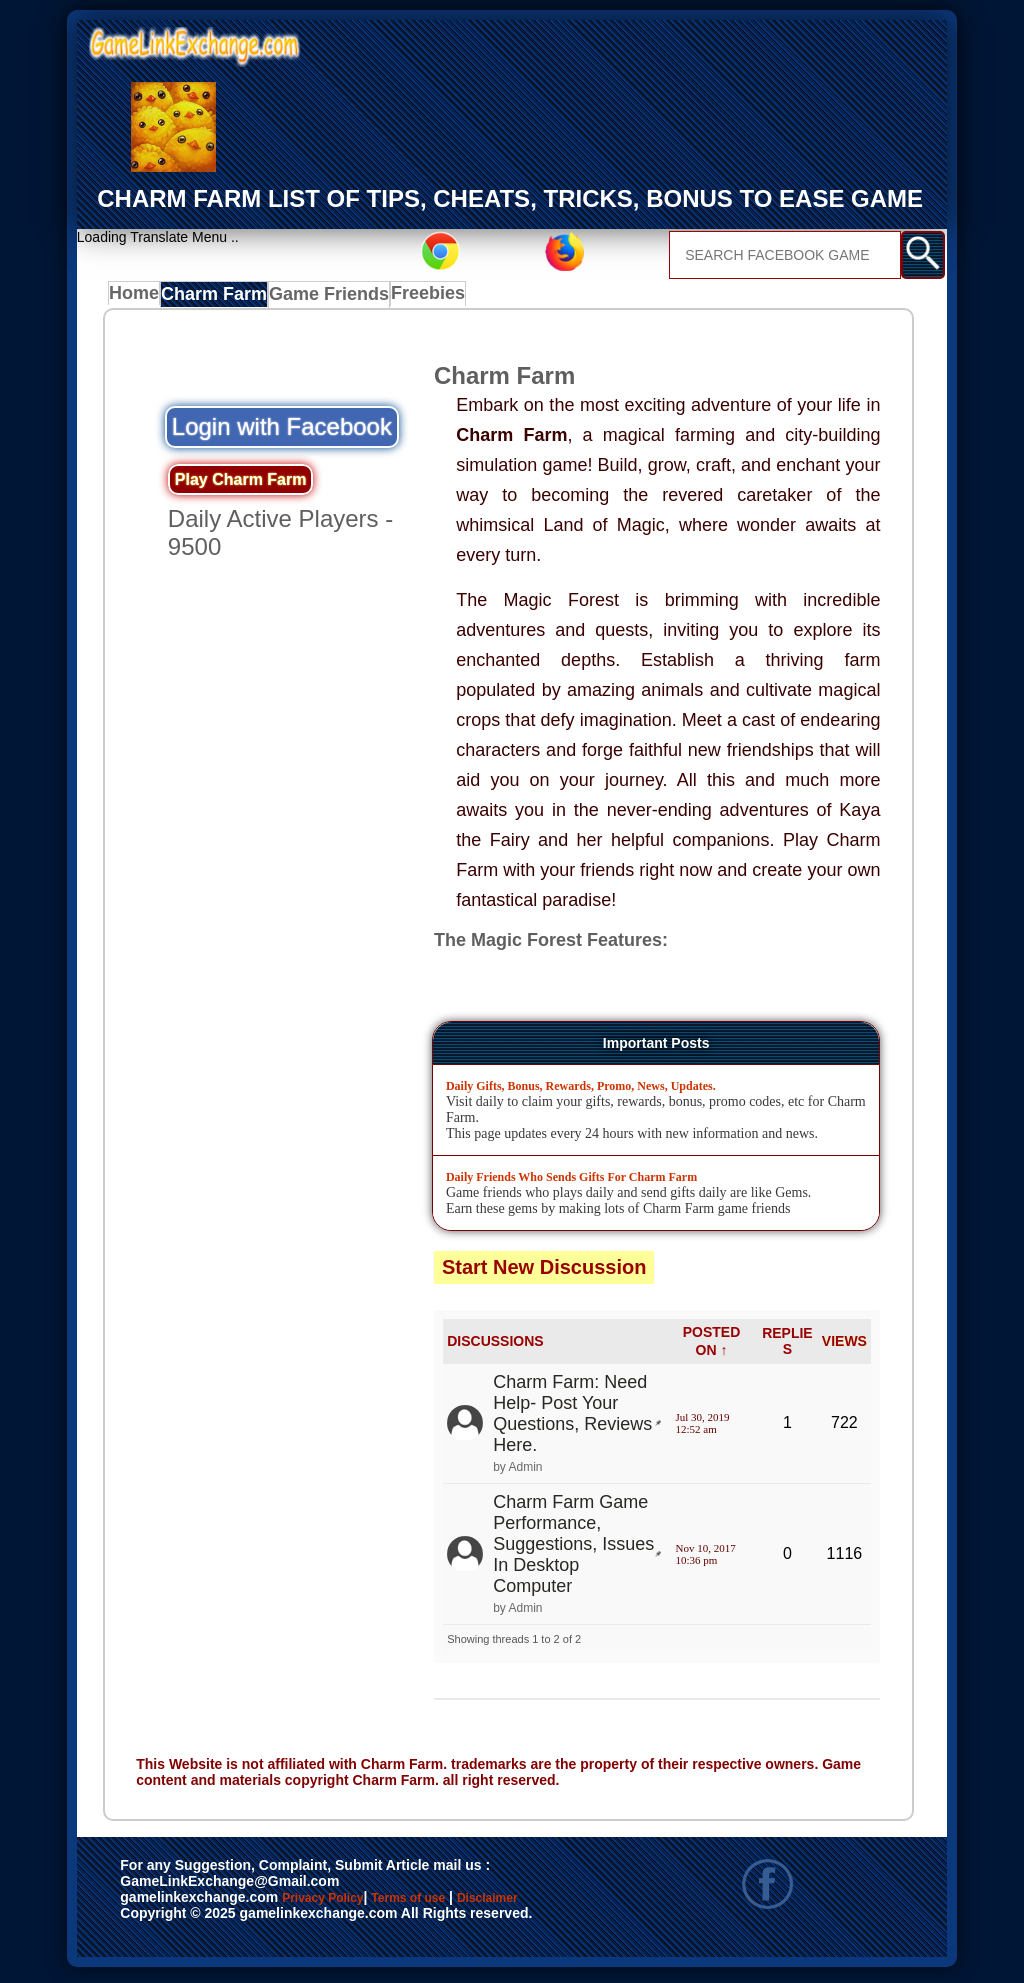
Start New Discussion (544, 1272)
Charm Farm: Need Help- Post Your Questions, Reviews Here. (572, 1418)
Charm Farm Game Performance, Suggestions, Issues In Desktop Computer (573, 1549)
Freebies (429, 299)
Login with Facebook (282, 431)
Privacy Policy (343, 1905)
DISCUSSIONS (495, 1347)
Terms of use (467, 1905)
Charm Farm (221, 299)
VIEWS (844, 1347)
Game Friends (330, 299)
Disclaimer (165, 1926)
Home (138, 299)
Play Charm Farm (241, 484)
